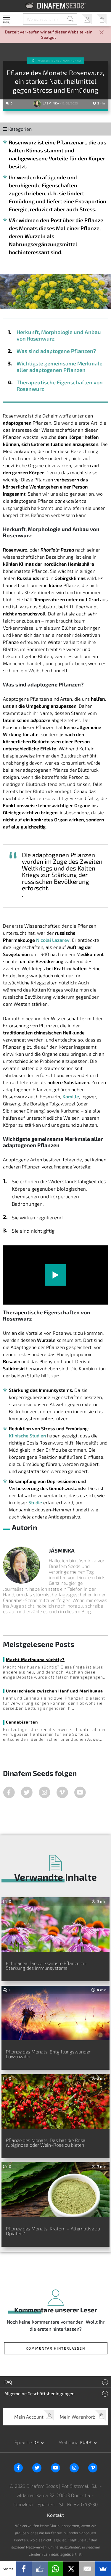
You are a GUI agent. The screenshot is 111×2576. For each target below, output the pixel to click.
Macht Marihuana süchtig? (35, 1659)
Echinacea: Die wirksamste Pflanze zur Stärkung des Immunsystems (46, 1965)
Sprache (23, 2442)
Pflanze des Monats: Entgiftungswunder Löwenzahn (48, 2054)
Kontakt (55, 2515)
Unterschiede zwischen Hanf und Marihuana (54, 1690)
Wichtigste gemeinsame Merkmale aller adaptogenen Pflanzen (59, 366)
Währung (68, 2442)
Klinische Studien (27, 1435)
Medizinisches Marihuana (59, 60)
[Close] (101, 32)
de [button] (36, 2442)
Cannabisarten (22, 1721)
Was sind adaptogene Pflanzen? (56, 351)
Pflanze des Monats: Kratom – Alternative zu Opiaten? (53, 2231)
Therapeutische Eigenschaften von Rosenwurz (60, 385)
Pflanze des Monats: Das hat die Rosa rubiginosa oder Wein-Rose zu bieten (46, 2142)
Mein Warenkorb (101, 19)
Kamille (70, 1096)
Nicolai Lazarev (53, 940)
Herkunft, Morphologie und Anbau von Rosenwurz (59, 335)
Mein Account (86, 19)
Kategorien (17, 129)
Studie (35, 1502)
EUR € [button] (86, 2442)
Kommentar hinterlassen (55, 2348)
